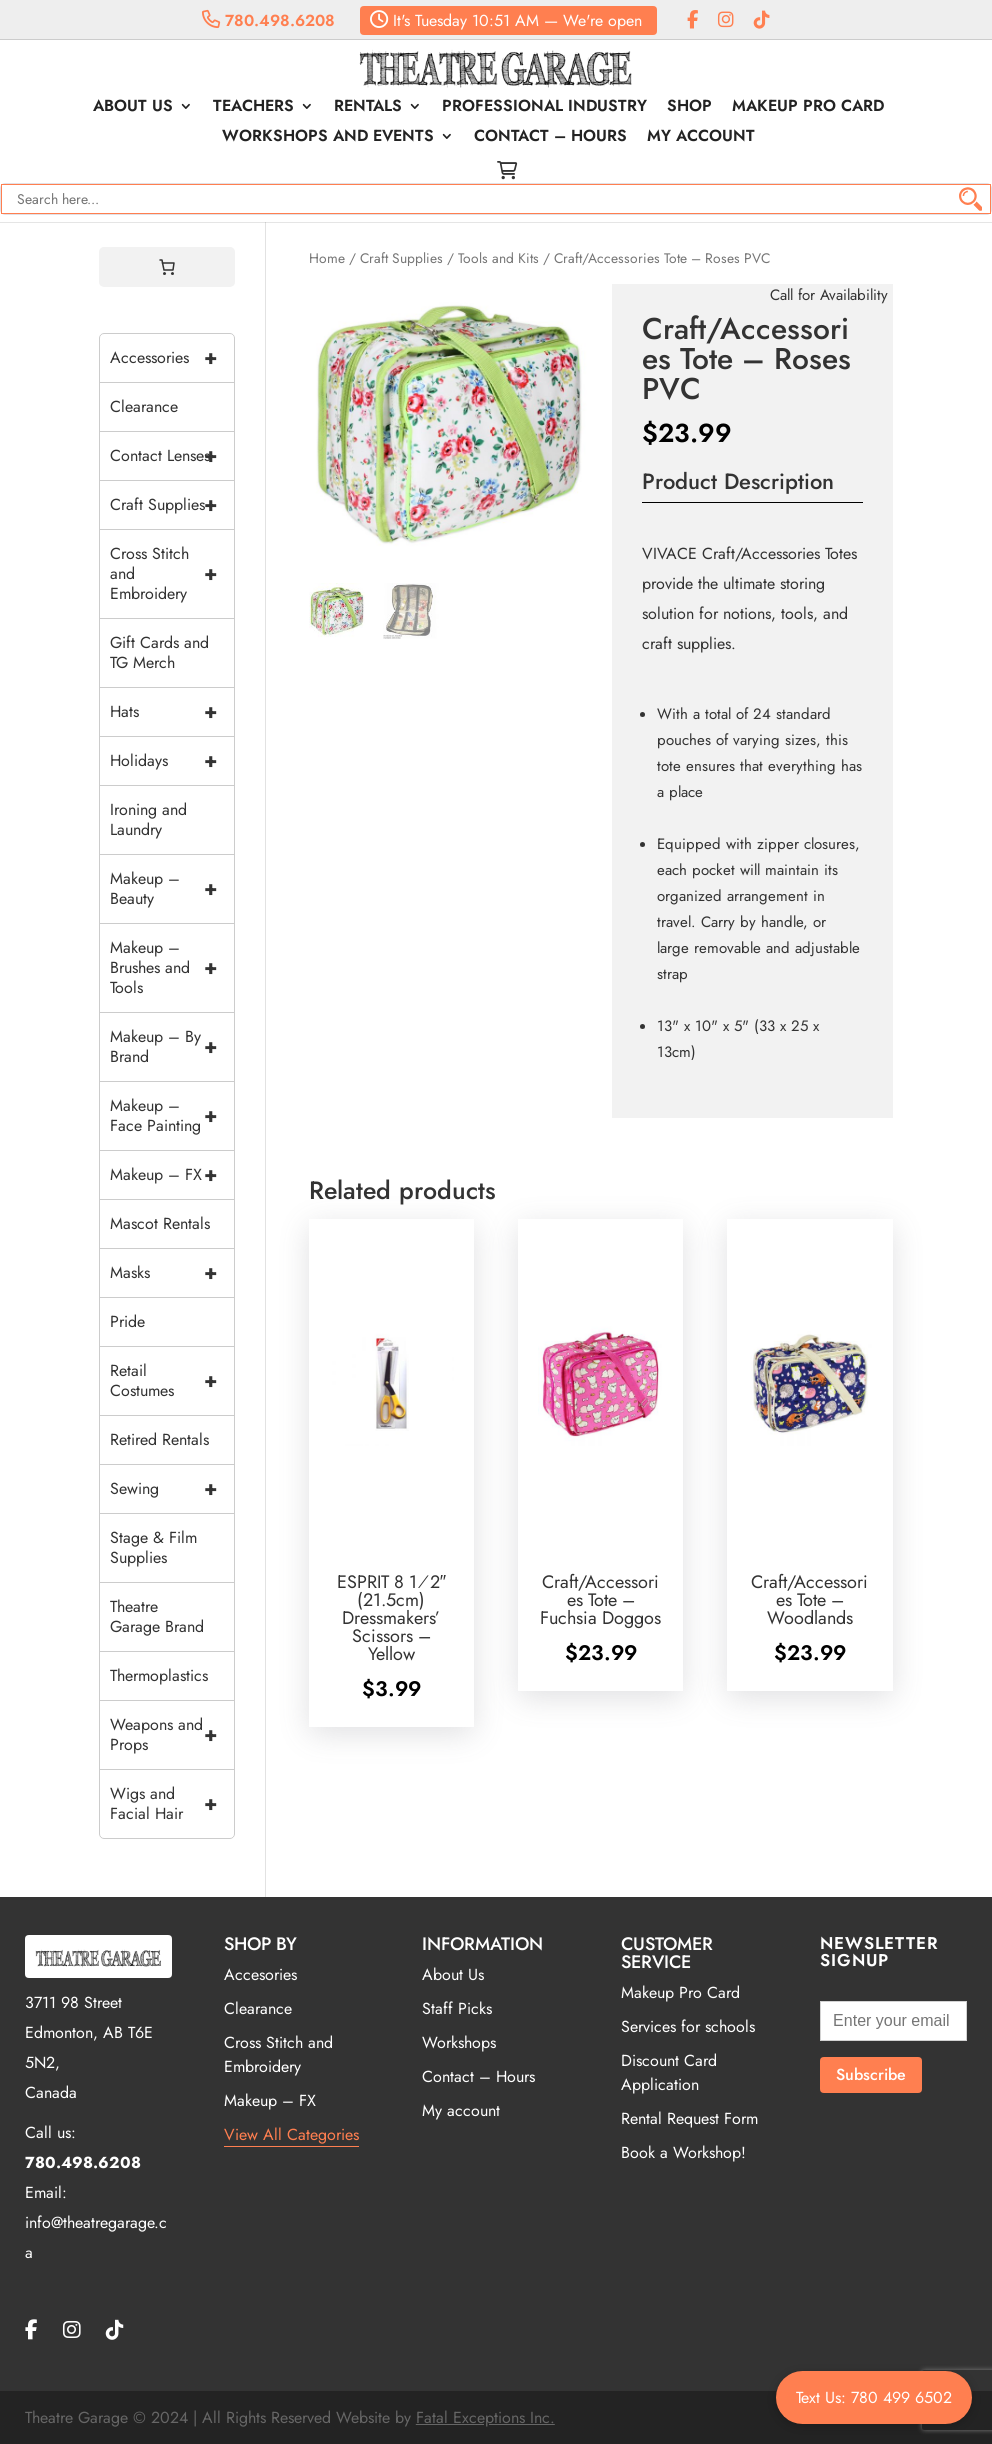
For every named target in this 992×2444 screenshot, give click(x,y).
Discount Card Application (669, 2072)
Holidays (172, 761)
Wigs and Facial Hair (172, 1804)
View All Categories (291, 2134)
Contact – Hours (550, 138)
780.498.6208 (268, 20)
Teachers (253, 108)
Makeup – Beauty (172, 889)
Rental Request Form (689, 2118)
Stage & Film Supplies (153, 1547)
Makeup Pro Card (808, 108)
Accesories (260, 1974)
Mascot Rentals (160, 1223)
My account (701, 138)
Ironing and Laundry (148, 819)
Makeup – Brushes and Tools (172, 968)
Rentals (368, 108)
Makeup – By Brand (172, 1047)
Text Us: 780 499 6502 (874, 2397)
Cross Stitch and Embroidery (172, 574)
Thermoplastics (159, 1675)
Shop (689, 108)
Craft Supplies (401, 258)
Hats (172, 712)
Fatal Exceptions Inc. (485, 2417)
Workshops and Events (328, 138)
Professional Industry (544, 108)
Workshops (459, 2042)
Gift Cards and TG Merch (159, 652)
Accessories (172, 358)
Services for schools (688, 2026)
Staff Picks (457, 2008)
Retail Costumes (172, 1381)
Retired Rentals (159, 1439)
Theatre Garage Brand (157, 1616)
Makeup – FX (172, 1175)
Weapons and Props (172, 1735)
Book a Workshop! (683, 2152)
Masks (172, 1273)
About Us (133, 108)
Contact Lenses (172, 456)
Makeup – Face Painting (172, 1116)
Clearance (144, 406)
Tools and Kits (498, 258)
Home (327, 258)
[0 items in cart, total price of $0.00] (167, 267)
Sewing (172, 1489)
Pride (127, 1321)
